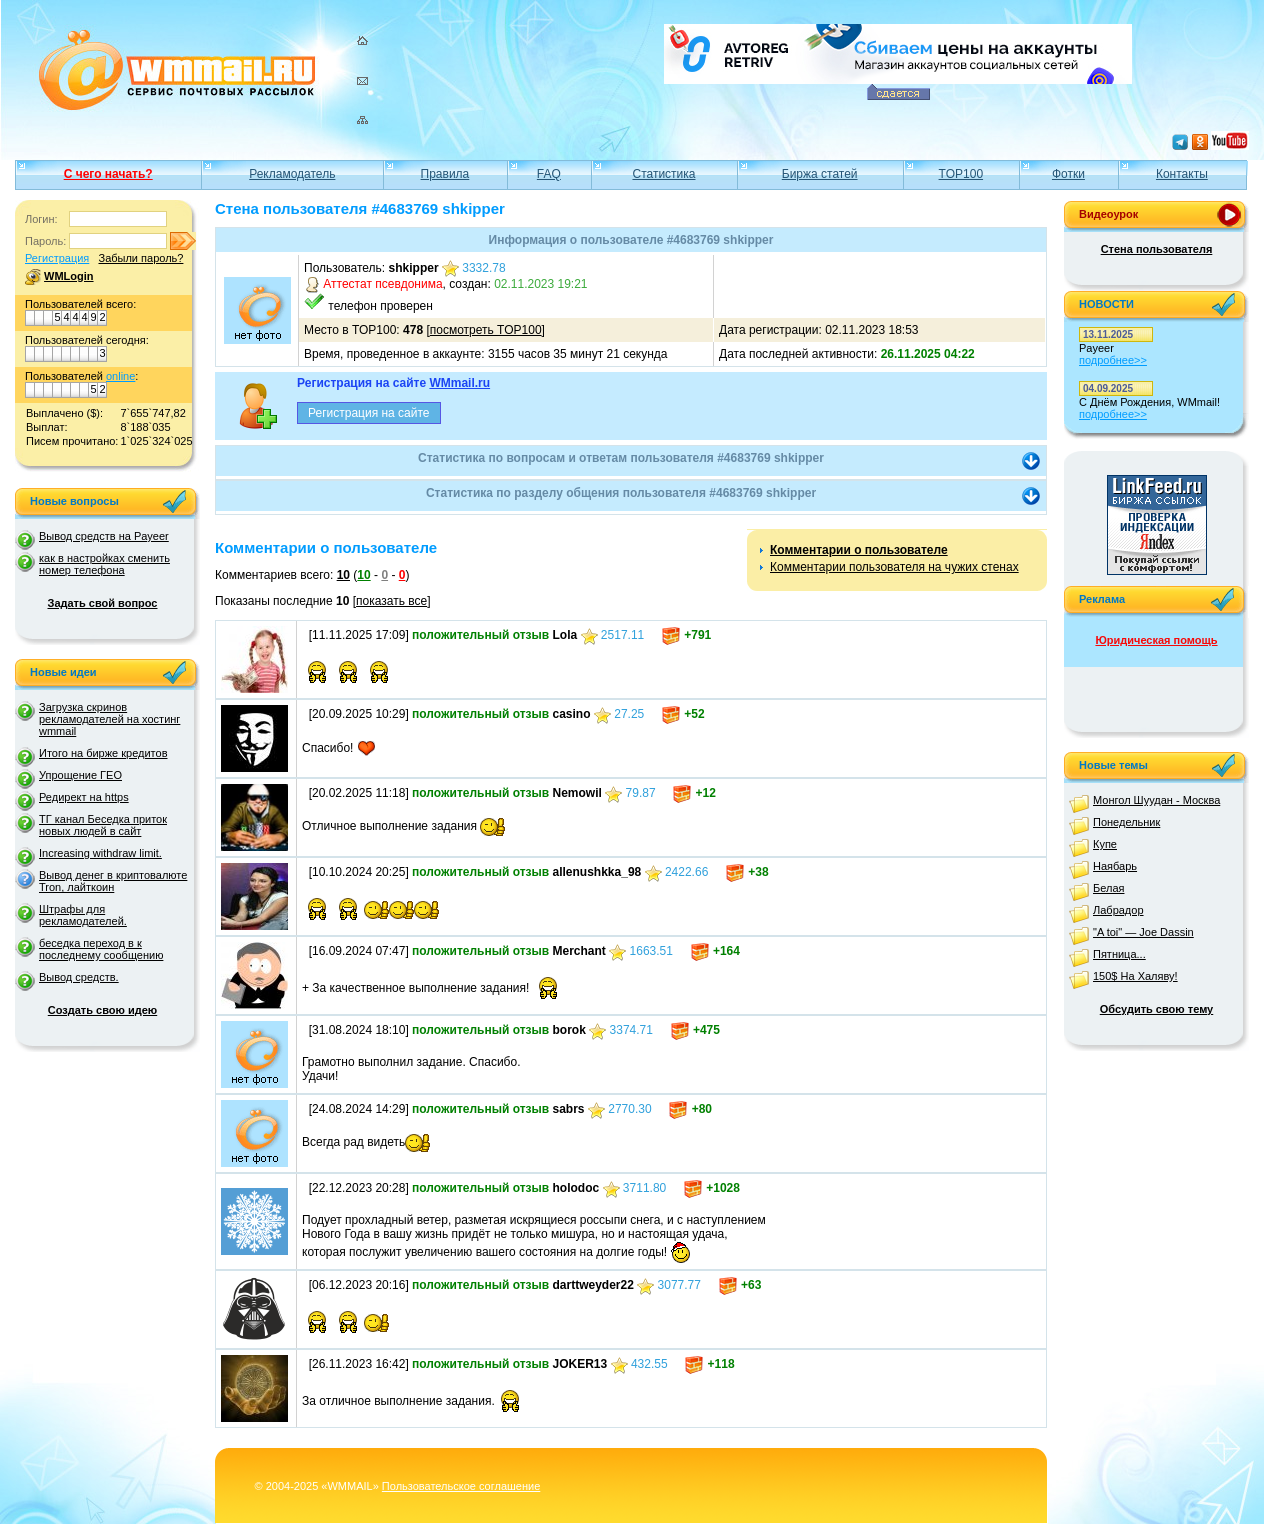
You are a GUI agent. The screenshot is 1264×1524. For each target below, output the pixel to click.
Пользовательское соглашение (461, 1486)
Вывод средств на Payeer (104, 536)
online (120, 376)
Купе (1105, 844)
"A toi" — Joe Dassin (1143, 932)
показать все (391, 601)
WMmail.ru (459, 383)
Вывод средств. (79, 977)
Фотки (1068, 174)
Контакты (1182, 174)
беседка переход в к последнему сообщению (101, 949)
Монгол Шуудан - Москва (1156, 800)
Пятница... (1119, 954)
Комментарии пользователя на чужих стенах (894, 567)
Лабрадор (1118, 910)
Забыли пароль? (140, 258)
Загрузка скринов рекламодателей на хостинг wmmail (109, 719)
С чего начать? (108, 174)
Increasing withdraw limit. (100, 853)
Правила (445, 174)
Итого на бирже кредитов (103, 753)
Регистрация (57, 258)
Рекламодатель (292, 174)
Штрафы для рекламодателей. (83, 915)
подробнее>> (1113, 360)
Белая (1108, 888)
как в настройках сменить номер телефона (104, 564)
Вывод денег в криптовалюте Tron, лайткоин (113, 881)
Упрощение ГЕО (80, 775)
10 (343, 575)
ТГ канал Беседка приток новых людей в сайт (103, 825)
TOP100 (961, 174)
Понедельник (1126, 822)
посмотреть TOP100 (486, 330)
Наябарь (1115, 866)
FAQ (549, 174)
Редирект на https (84, 797)
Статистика (663, 174)
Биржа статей (820, 174)
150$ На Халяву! (1135, 976)
